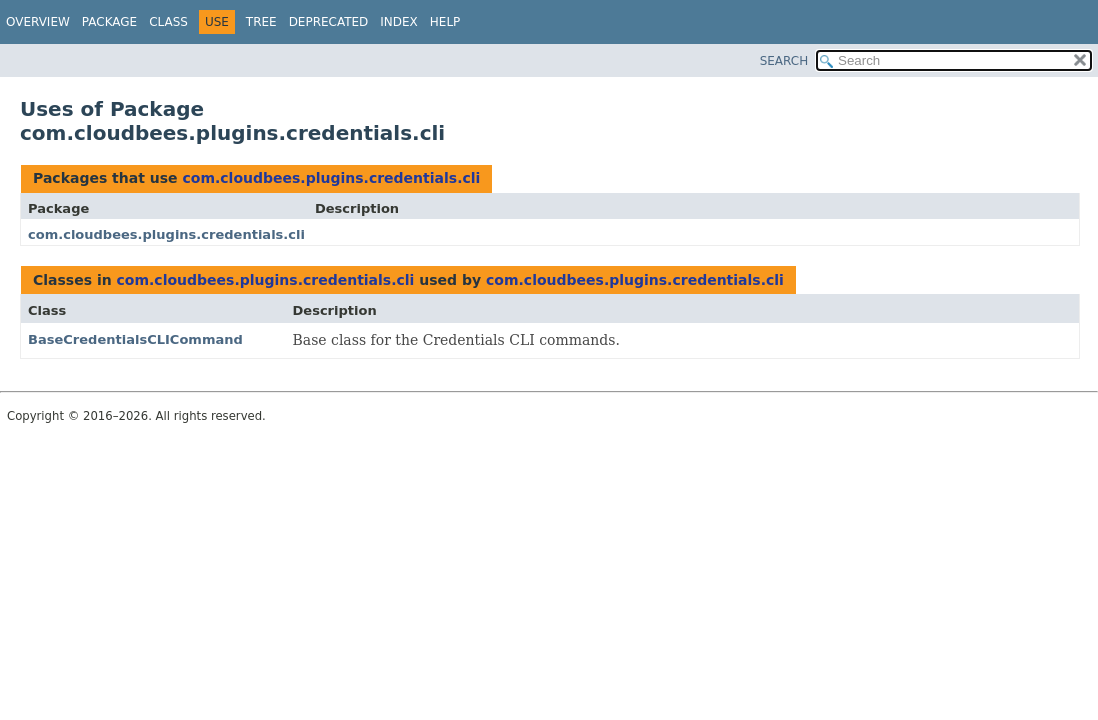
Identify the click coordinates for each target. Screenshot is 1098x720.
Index (399, 22)
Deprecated (329, 22)
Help (445, 22)
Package (109, 22)
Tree (261, 22)
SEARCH (784, 61)
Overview (38, 22)
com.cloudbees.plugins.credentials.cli (331, 178)
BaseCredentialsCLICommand (135, 339)
